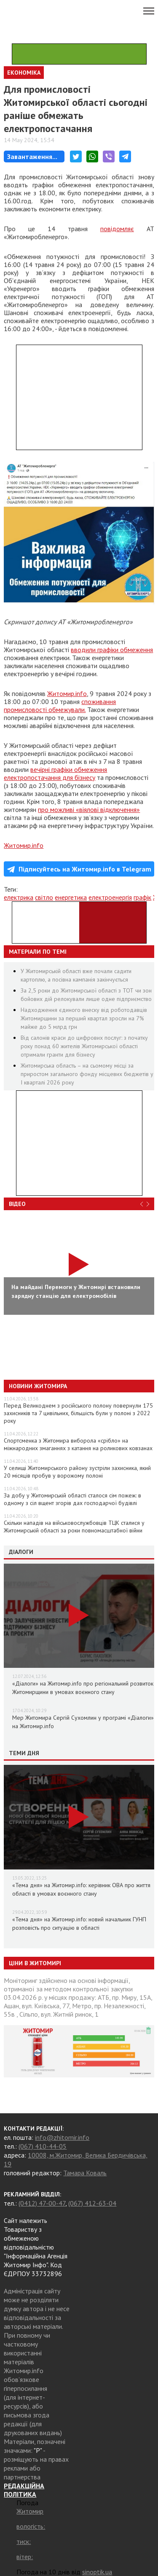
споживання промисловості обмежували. (60, 705)
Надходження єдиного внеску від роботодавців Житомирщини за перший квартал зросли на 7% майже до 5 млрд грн (84, 1018)
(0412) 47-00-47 (42, 2203)
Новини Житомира (38, 1386)
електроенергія (110, 897)
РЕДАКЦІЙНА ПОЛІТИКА (24, 2490)
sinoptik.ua (97, 2572)
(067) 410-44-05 (43, 2146)
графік (142, 897)
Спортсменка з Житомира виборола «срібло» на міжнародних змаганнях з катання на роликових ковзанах (78, 1444)
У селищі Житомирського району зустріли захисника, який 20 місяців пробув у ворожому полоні (77, 1471)
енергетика (71, 897)
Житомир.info (67, 693)
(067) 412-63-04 (92, 2203)
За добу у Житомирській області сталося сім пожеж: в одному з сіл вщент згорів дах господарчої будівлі (72, 1499)
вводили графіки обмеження (112, 649)
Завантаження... (32, 156)
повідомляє (117, 228)
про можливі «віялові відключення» (89, 809)
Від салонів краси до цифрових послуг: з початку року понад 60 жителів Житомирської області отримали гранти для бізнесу (84, 1046)
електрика (18, 897)
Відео (17, 1204)
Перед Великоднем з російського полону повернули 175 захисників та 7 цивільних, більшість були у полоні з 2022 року (78, 1413)
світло (44, 897)
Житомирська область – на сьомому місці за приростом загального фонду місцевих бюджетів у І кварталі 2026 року (87, 1074)
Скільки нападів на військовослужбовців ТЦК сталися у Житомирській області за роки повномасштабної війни (74, 1526)
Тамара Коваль (85, 2173)
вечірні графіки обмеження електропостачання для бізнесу (55, 773)
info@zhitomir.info (62, 2137)
